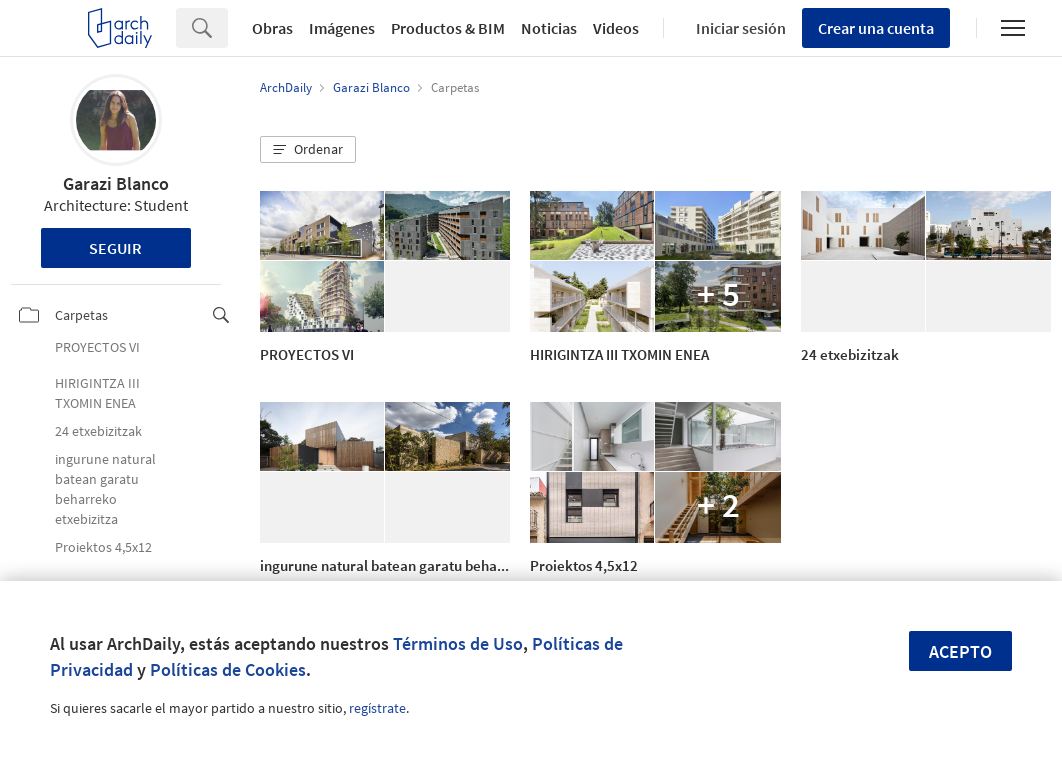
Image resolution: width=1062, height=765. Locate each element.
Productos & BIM (448, 28)
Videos (616, 28)
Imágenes (342, 28)
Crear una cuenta (876, 28)
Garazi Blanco (116, 183)
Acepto (960, 651)
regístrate (377, 708)
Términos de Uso (458, 643)
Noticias (549, 28)
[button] (308, 150)
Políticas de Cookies (228, 669)
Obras (272, 28)
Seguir (115, 248)
